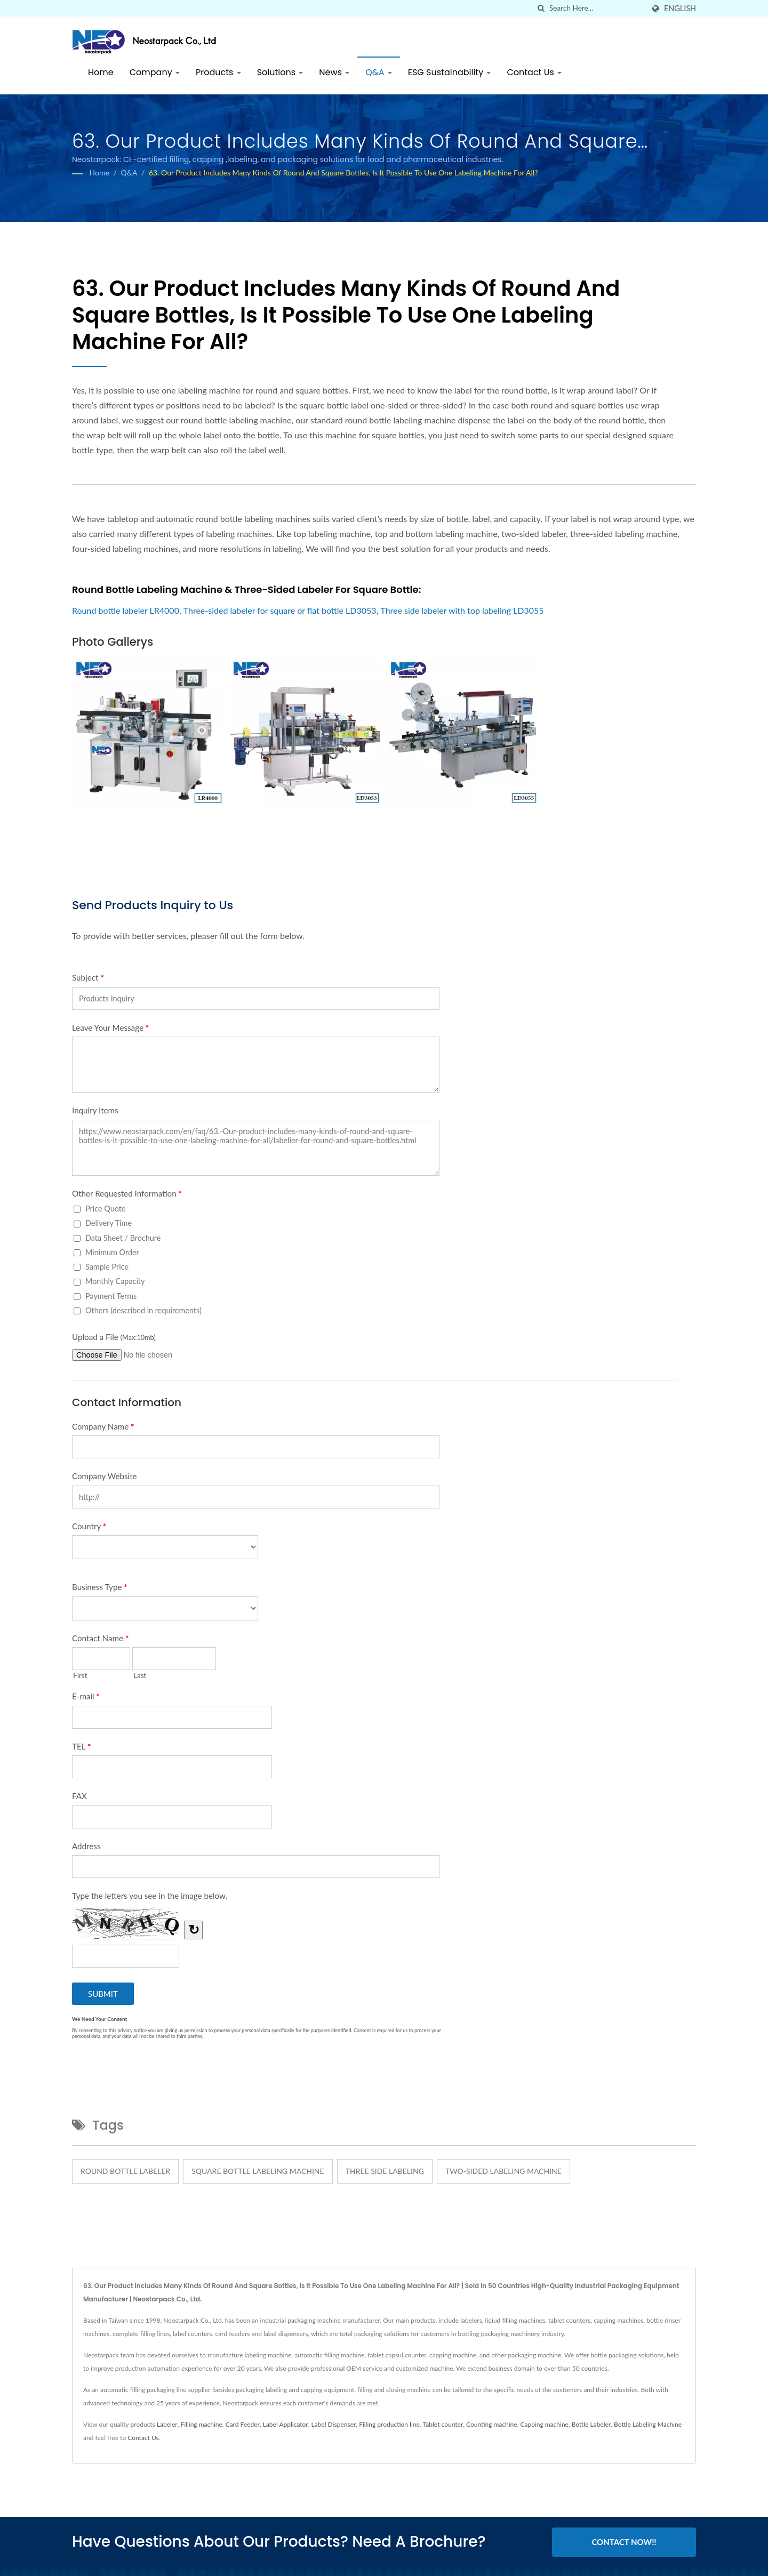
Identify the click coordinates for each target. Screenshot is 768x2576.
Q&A (378, 72)
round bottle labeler (125, 2171)
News (334, 72)
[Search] (596, 8)
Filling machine (201, 2424)
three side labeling (385, 2171)
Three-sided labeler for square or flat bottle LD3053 (280, 610)
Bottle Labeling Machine (648, 2424)
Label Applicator (285, 2424)
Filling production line (389, 2424)
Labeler (167, 2424)
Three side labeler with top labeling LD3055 (461, 610)
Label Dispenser (333, 2424)
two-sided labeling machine (503, 2171)
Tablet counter (443, 2424)
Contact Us (534, 72)
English (680, 8)
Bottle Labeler (591, 2424)
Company (155, 72)
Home (101, 72)
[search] (541, 8)
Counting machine (491, 2424)
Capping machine (544, 2424)
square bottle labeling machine (257, 2171)
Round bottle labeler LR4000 (125, 610)
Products (218, 72)
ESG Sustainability (449, 72)
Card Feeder (243, 2424)
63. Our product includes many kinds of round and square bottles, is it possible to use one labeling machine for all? (343, 172)
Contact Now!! (623, 2542)
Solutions (280, 72)
